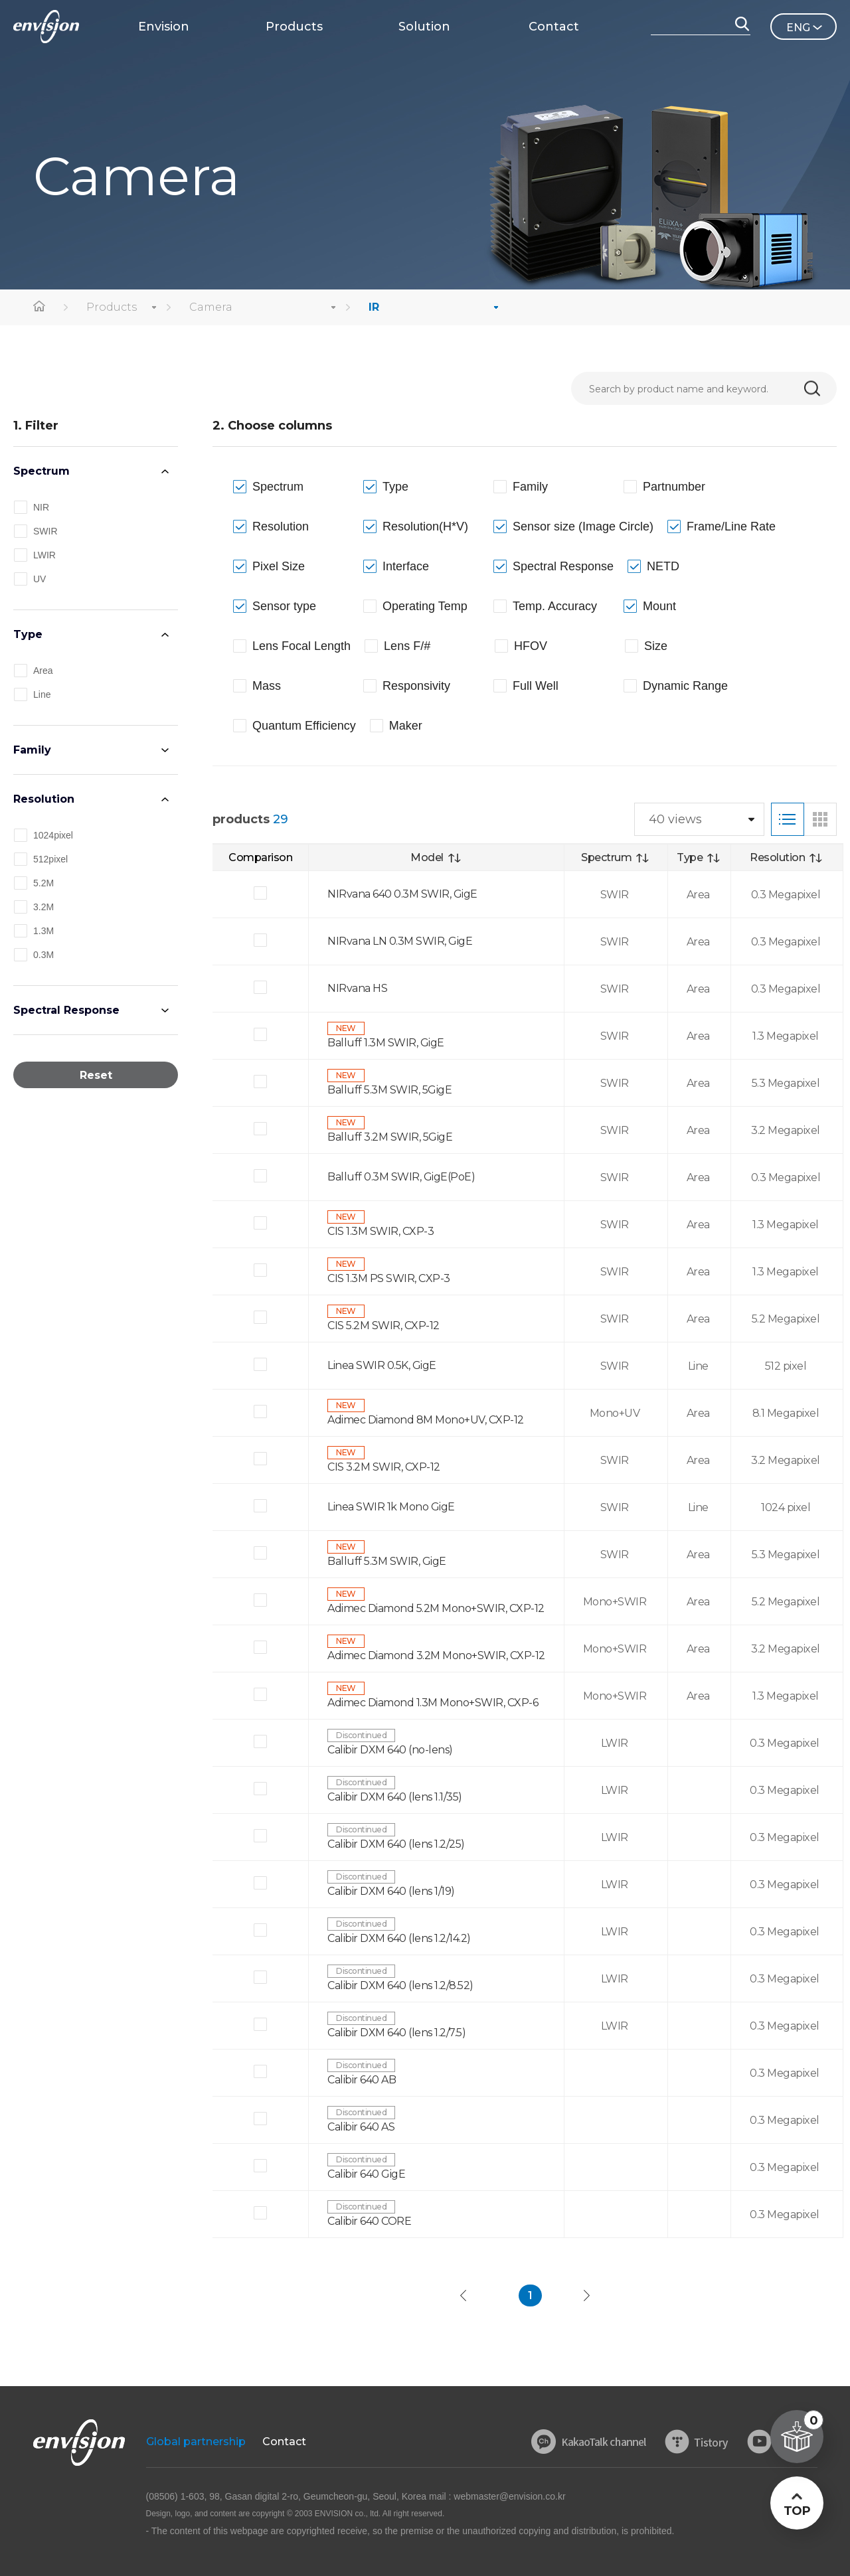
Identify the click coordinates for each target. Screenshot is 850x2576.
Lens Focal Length (301, 646)
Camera (210, 307)
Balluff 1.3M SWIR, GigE (385, 1042)
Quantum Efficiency (304, 725)
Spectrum (41, 471)
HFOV (530, 646)
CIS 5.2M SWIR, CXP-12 (383, 1325)
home (39, 307)
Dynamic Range (685, 685)
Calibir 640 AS (360, 2127)
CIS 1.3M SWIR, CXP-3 (380, 1231)
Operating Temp (425, 606)
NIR (41, 507)
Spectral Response (66, 1010)
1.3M (43, 931)
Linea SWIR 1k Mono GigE (391, 1506)
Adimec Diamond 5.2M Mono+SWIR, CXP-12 (436, 1608)
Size (655, 646)
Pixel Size (278, 566)
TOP (796, 2511)
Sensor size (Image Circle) (583, 526)
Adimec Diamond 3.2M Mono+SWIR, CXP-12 (436, 1655)
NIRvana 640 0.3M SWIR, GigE (402, 894)
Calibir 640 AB (361, 2079)
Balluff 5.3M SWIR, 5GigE (389, 1090)
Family (32, 750)
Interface (405, 566)
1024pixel (53, 835)
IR (374, 307)
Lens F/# (407, 646)
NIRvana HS (357, 988)
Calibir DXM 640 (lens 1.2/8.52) (400, 1985)
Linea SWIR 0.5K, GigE (381, 1365)
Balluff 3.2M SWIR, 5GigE (389, 1137)
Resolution (43, 799)
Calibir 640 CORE (369, 2221)
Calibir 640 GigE (366, 2174)
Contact (284, 2441)
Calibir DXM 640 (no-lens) (390, 1749)
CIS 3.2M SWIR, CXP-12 (383, 1467)
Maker (405, 725)
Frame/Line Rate (731, 526)
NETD (663, 566)
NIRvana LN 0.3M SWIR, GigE (399, 941)
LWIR (44, 555)
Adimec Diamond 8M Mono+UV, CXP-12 (425, 1419)
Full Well (535, 685)
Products (111, 307)
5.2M (43, 883)
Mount (659, 606)
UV (39, 579)
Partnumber (674, 486)
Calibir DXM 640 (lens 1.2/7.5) (396, 2032)
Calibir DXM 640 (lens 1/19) (391, 1891)
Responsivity (416, 685)
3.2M (43, 907)
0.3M (43, 954)
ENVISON (46, 26)
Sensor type (284, 606)
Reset (96, 1075)
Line (41, 694)
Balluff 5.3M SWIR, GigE (386, 1561)
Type (27, 634)
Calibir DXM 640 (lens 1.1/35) (394, 1797)
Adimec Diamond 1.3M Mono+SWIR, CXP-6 (432, 1702)
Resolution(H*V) (425, 526)
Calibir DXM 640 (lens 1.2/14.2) (399, 1938)
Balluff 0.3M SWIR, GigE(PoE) (401, 1176)
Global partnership (196, 2441)
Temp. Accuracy (555, 606)
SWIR (45, 531)
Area (43, 670)
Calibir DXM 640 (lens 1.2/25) (396, 1844)
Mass (266, 685)
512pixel (50, 859)
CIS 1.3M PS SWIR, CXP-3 (388, 1278)
